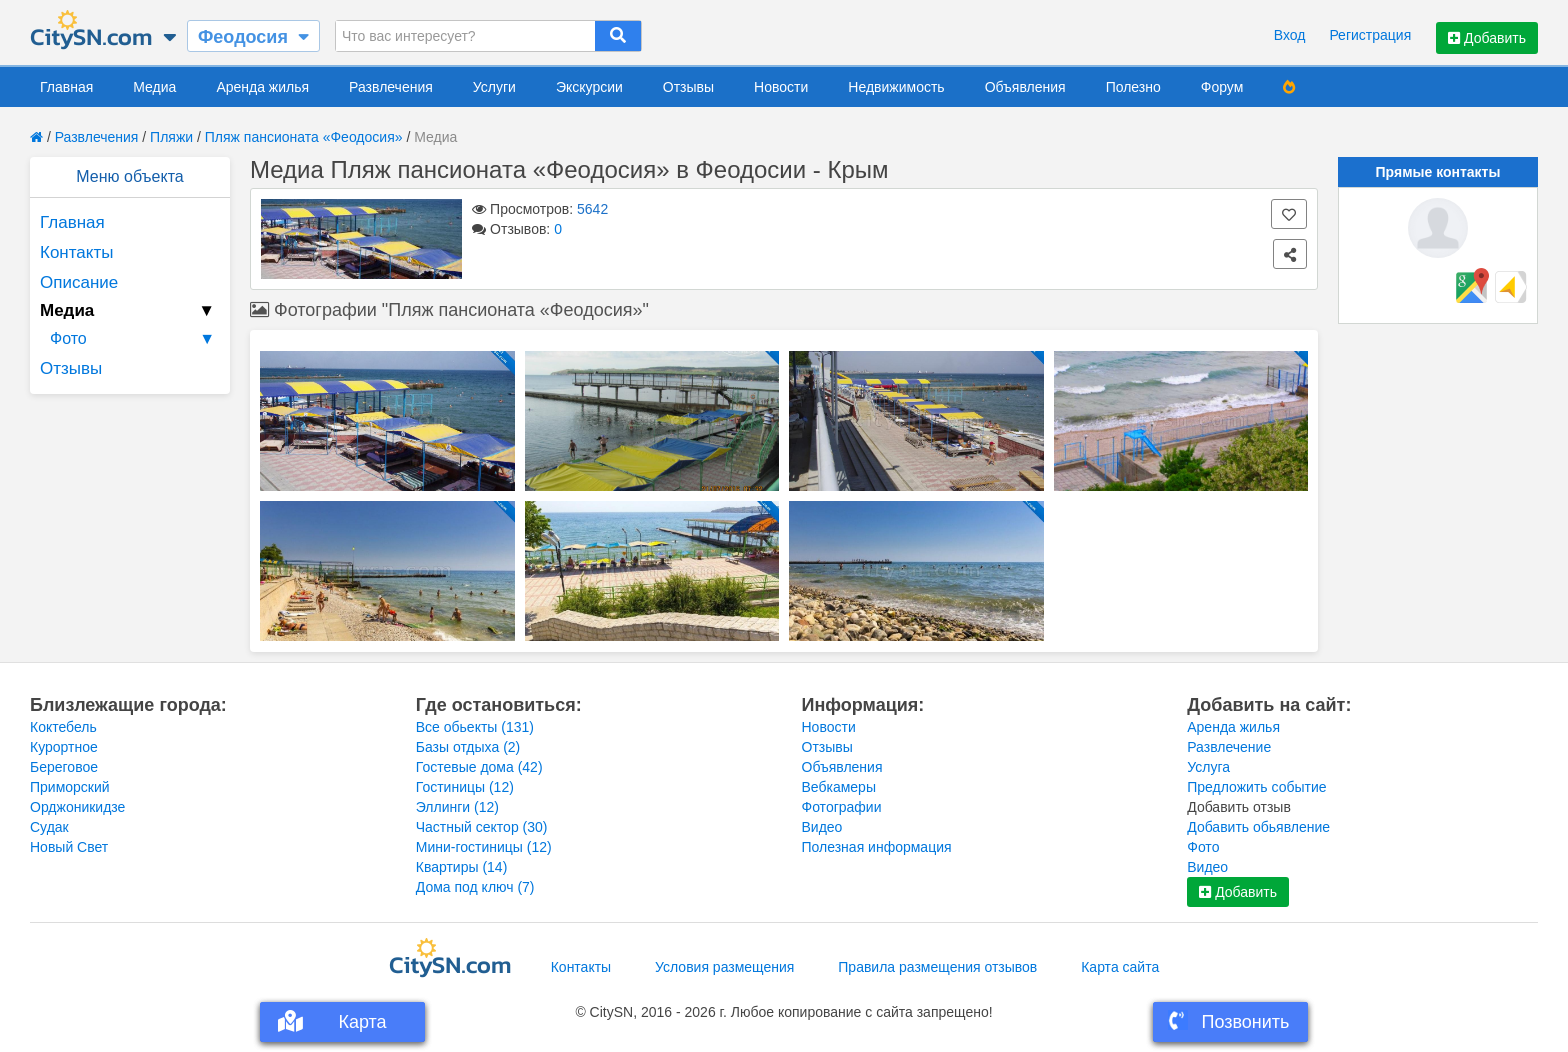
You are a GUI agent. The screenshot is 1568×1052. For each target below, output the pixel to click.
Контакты (76, 252)
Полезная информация (877, 847)
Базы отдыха (468, 747)
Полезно (1133, 87)
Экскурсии (589, 87)
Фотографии (842, 807)
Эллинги (457, 807)
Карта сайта (1120, 967)
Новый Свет (69, 847)
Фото (135, 339)
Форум (1222, 87)
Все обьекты (475, 727)
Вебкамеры (839, 787)
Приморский (70, 787)
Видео (822, 827)
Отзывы (688, 87)
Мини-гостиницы (484, 847)
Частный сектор (482, 827)
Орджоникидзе (77, 807)
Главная (66, 87)
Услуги (494, 87)
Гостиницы (465, 787)
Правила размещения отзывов (937, 967)
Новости (781, 87)
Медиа (154, 87)
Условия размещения (724, 967)
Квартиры (462, 867)
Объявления (1025, 87)
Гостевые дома (479, 767)
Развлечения (391, 87)
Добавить (1487, 38)
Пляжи (171, 137)
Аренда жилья (262, 87)
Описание (79, 282)
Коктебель (63, 727)
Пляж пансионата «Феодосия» (304, 137)
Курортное (64, 747)
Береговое (64, 767)
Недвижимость (896, 87)
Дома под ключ (475, 887)
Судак (49, 827)
